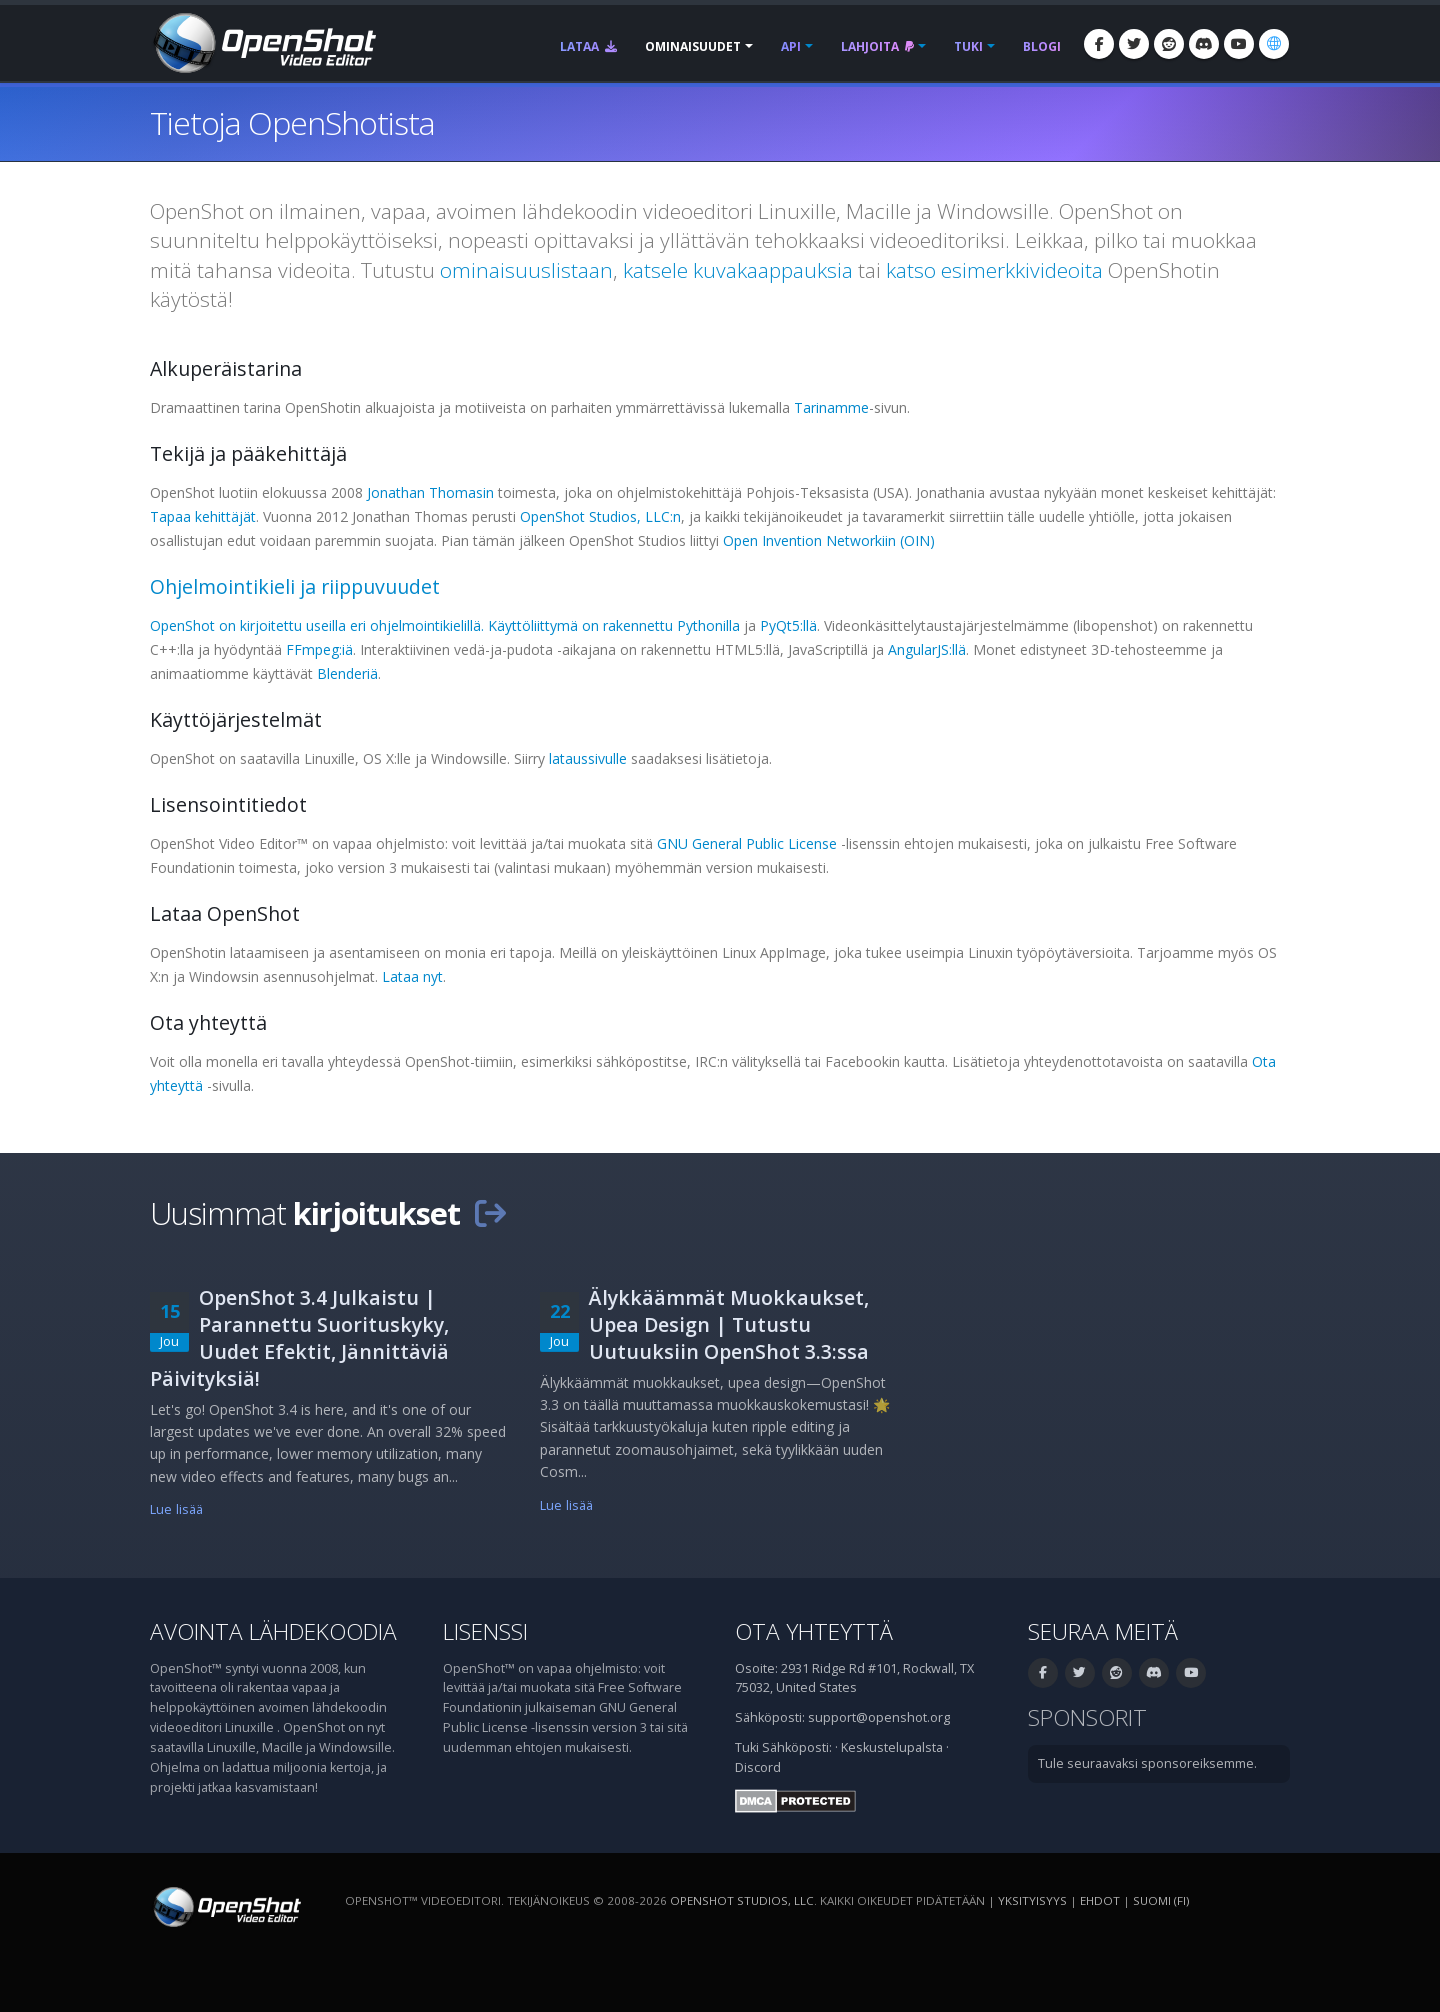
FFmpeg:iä (319, 649)
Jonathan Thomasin (430, 492)
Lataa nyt (412, 976)
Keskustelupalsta (892, 1747)
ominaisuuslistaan (526, 270)
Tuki (968, 46)
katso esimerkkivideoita (994, 270)
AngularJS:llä (927, 649)
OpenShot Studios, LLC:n (600, 516)
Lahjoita (877, 46)
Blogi (1042, 46)
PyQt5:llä (788, 625)
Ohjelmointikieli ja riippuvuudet (295, 586)
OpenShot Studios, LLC (742, 1900)
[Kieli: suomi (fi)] (1274, 44)
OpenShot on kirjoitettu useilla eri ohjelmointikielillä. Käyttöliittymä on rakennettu (413, 625)
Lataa (588, 46)
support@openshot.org (879, 1717)
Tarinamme (831, 407)
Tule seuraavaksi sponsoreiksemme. (1147, 1763)
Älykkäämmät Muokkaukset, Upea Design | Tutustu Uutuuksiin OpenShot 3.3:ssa (729, 1324)
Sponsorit (1087, 1717)
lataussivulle (588, 758)
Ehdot (1100, 1900)
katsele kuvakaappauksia (738, 270)
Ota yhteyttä (814, 1631)
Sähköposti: (797, 1747)
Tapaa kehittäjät (203, 516)
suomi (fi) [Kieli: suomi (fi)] (1161, 1900)
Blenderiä (347, 673)
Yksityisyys (1032, 1900)
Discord (758, 1767)
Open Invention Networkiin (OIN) (829, 540)
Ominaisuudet (693, 46)
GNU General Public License (747, 843)
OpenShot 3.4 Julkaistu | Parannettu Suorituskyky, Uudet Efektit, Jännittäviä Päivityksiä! (299, 1338)
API (791, 46)
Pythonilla (708, 625)
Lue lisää (176, 1509)
